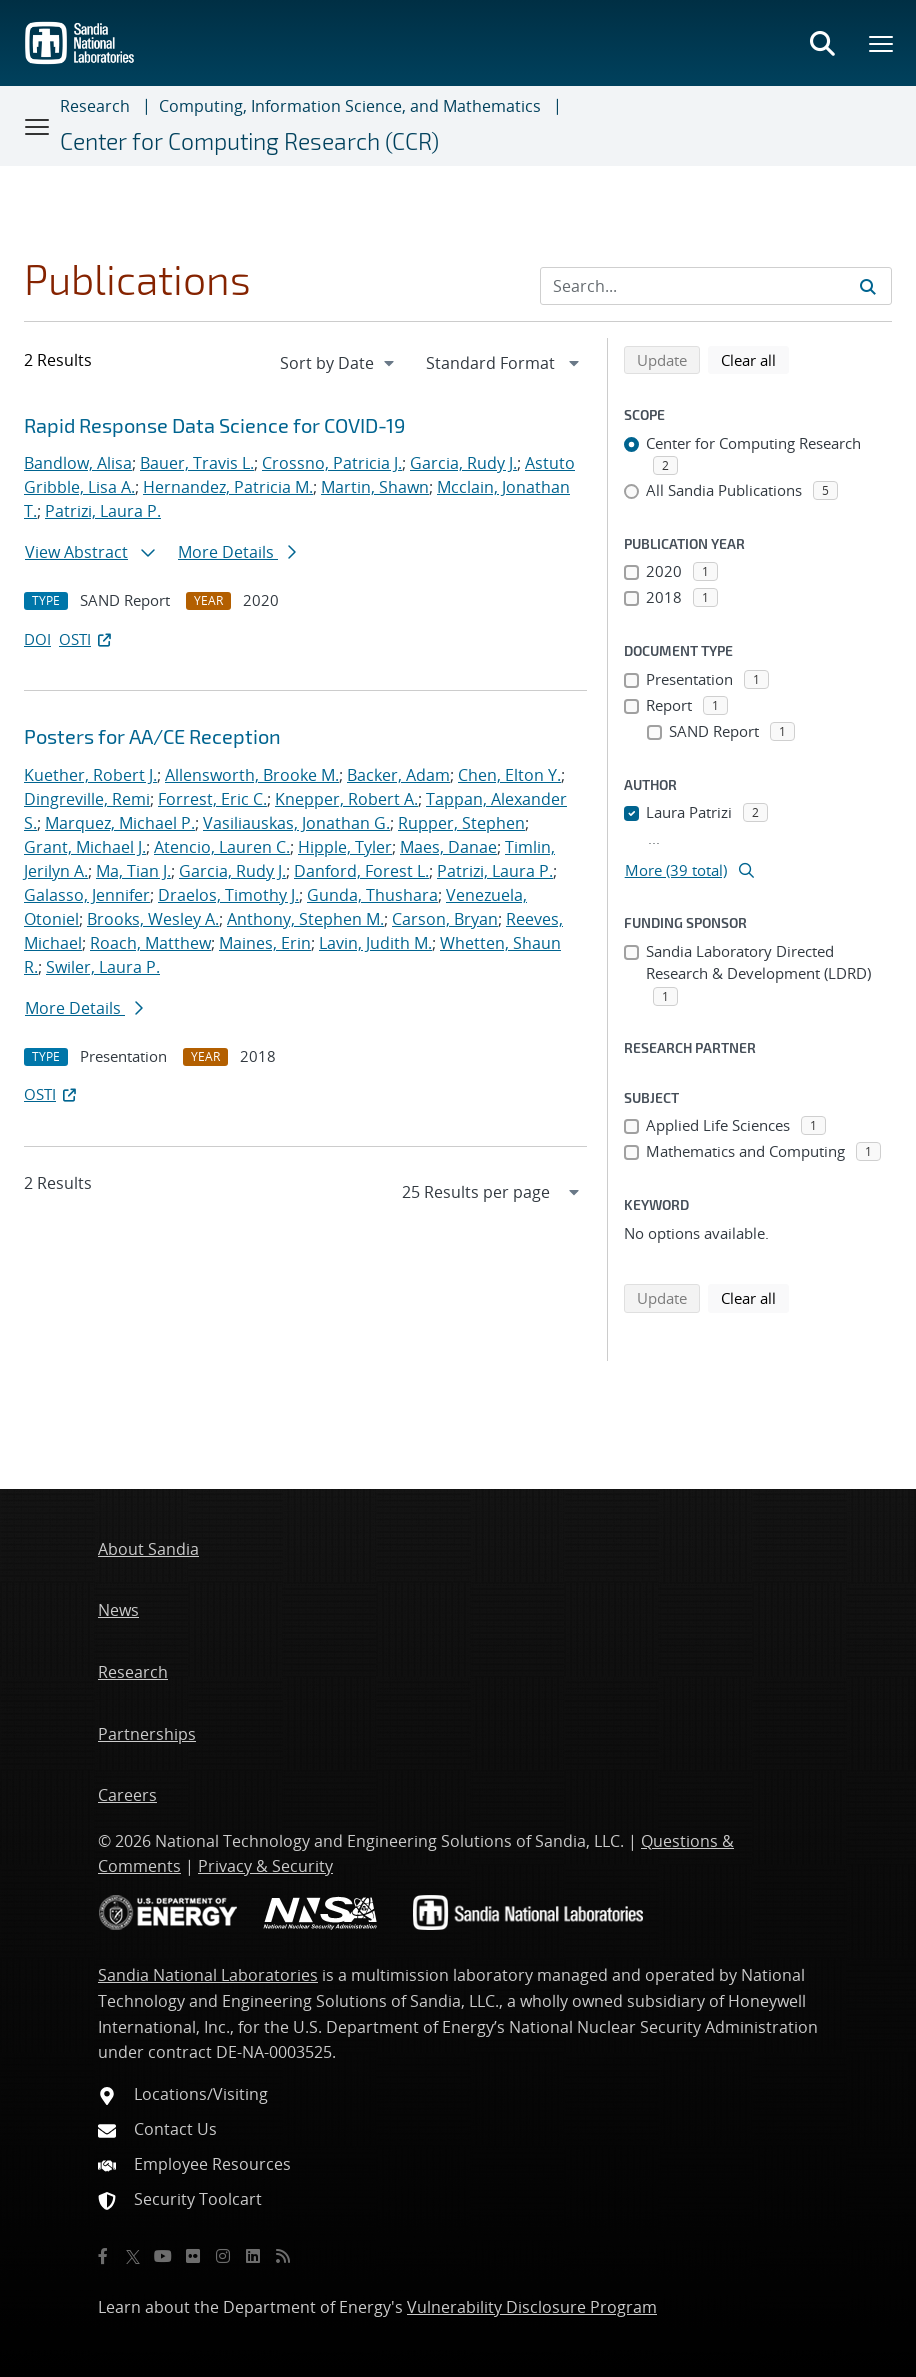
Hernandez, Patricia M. (228, 487)
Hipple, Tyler (345, 847)
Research (95, 106)
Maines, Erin (265, 943)
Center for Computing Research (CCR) (249, 141)
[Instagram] (223, 2256)
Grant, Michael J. (85, 847)
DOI (37, 639)
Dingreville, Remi (87, 799)
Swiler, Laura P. (103, 967)
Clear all (755, 359)
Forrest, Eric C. (212, 799)
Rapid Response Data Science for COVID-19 (214, 425)
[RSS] (283, 2256)
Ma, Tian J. (133, 871)
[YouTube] (163, 2256)
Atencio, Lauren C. (222, 847)
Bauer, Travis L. (197, 463)
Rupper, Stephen (461, 823)
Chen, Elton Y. (509, 775)
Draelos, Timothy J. (228, 895)
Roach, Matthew (150, 943)
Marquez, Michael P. (120, 823)
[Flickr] (193, 2256)
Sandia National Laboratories (208, 1975)
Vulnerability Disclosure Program (532, 2307)
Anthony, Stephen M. (305, 919)
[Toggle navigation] (38, 126)
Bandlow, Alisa (78, 463)
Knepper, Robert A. (346, 799)
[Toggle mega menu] (882, 43)
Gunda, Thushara (372, 895)
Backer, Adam (398, 775)
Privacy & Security (265, 1866)
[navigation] (339, 363)
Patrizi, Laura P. (103, 511)
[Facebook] (103, 2256)
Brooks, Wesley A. (153, 919)
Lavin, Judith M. (375, 943)
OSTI (87, 639)
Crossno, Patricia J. (332, 463)
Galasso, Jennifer (87, 895)
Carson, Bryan (445, 919)
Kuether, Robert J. (90, 775)
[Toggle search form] (822, 43)
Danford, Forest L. (361, 871)
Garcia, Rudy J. (463, 463)
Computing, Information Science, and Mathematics (350, 106)
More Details (237, 552)
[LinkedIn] (253, 2256)
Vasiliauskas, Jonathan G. (296, 823)
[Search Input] (716, 286)
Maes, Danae (448, 847)
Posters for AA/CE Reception (152, 736)
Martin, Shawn (375, 487)
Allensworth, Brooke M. (252, 775)
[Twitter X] (133, 2256)
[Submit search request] (868, 286)
